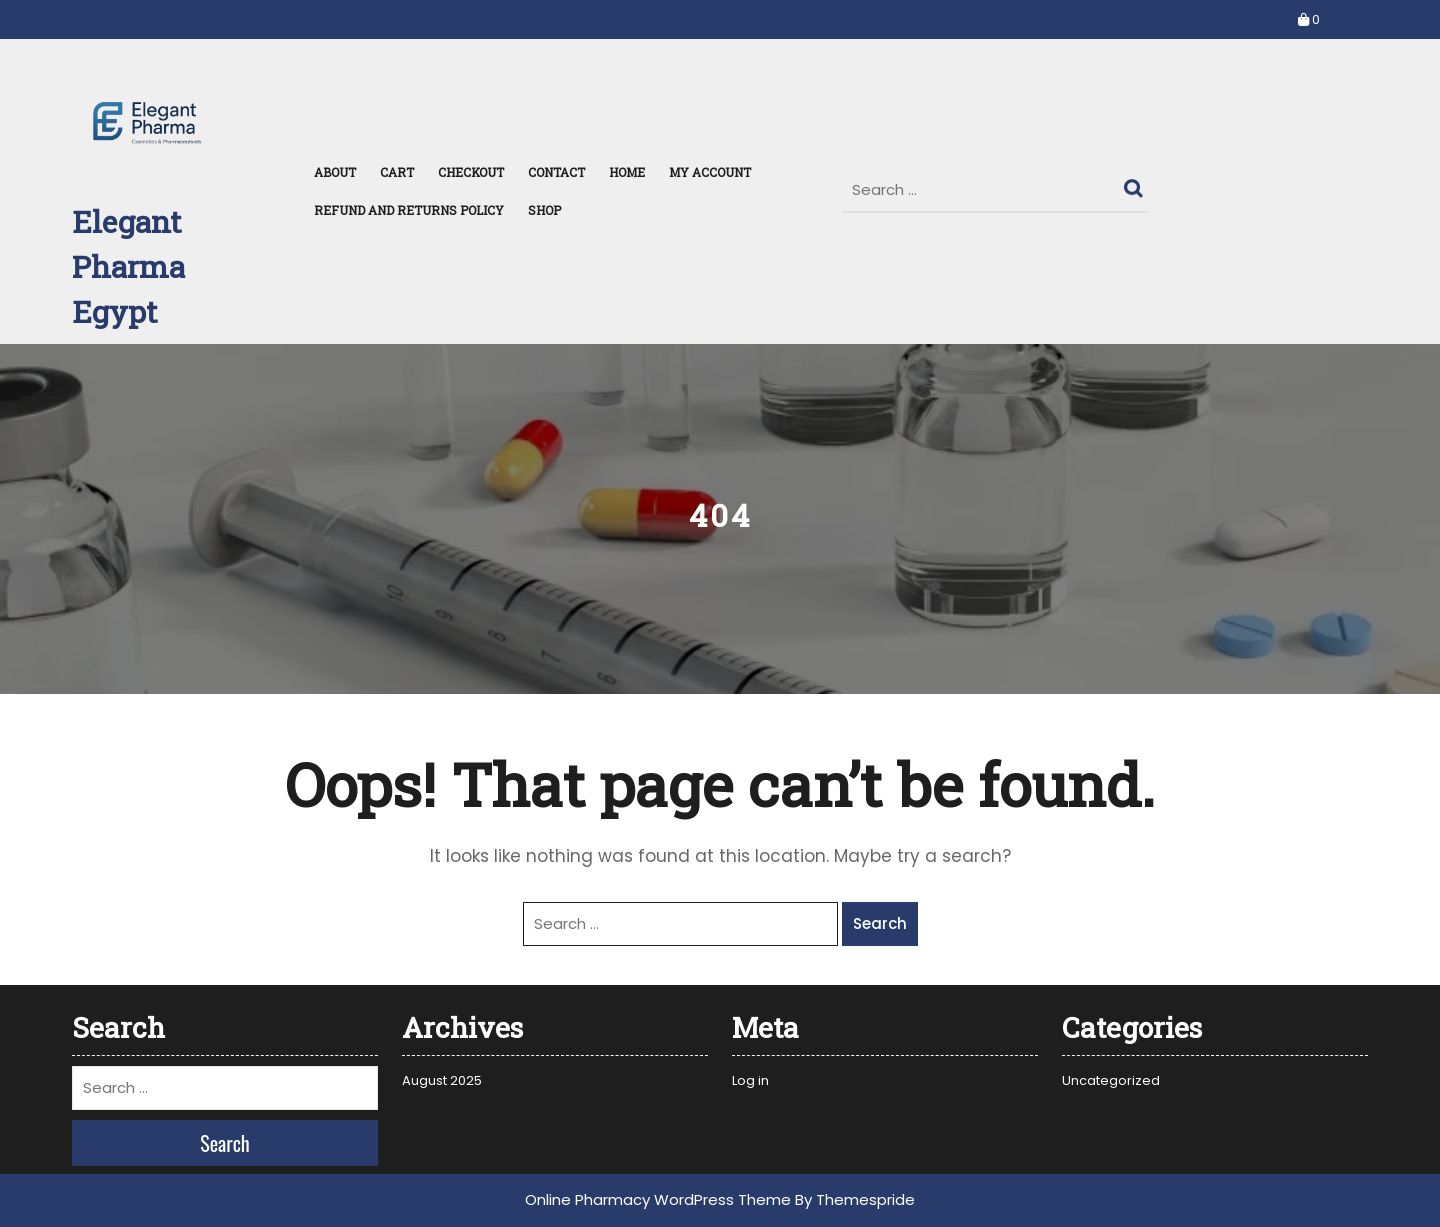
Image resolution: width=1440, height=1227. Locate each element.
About (335, 172)
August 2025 (442, 1080)
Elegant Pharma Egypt (128, 266)
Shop (544, 210)
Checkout (471, 172)
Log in (750, 1080)
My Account (710, 172)
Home (627, 172)
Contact (556, 172)
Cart (397, 172)
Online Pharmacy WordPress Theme (658, 1199)
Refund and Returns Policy (409, 210)
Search (1136, 184)
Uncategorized (1111, 1080)
